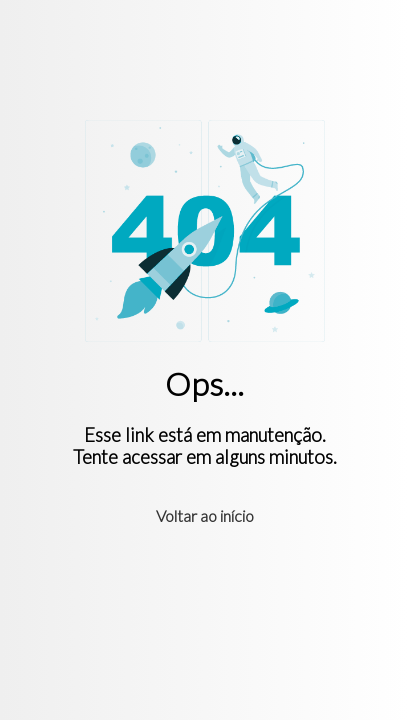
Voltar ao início (205, 515)
